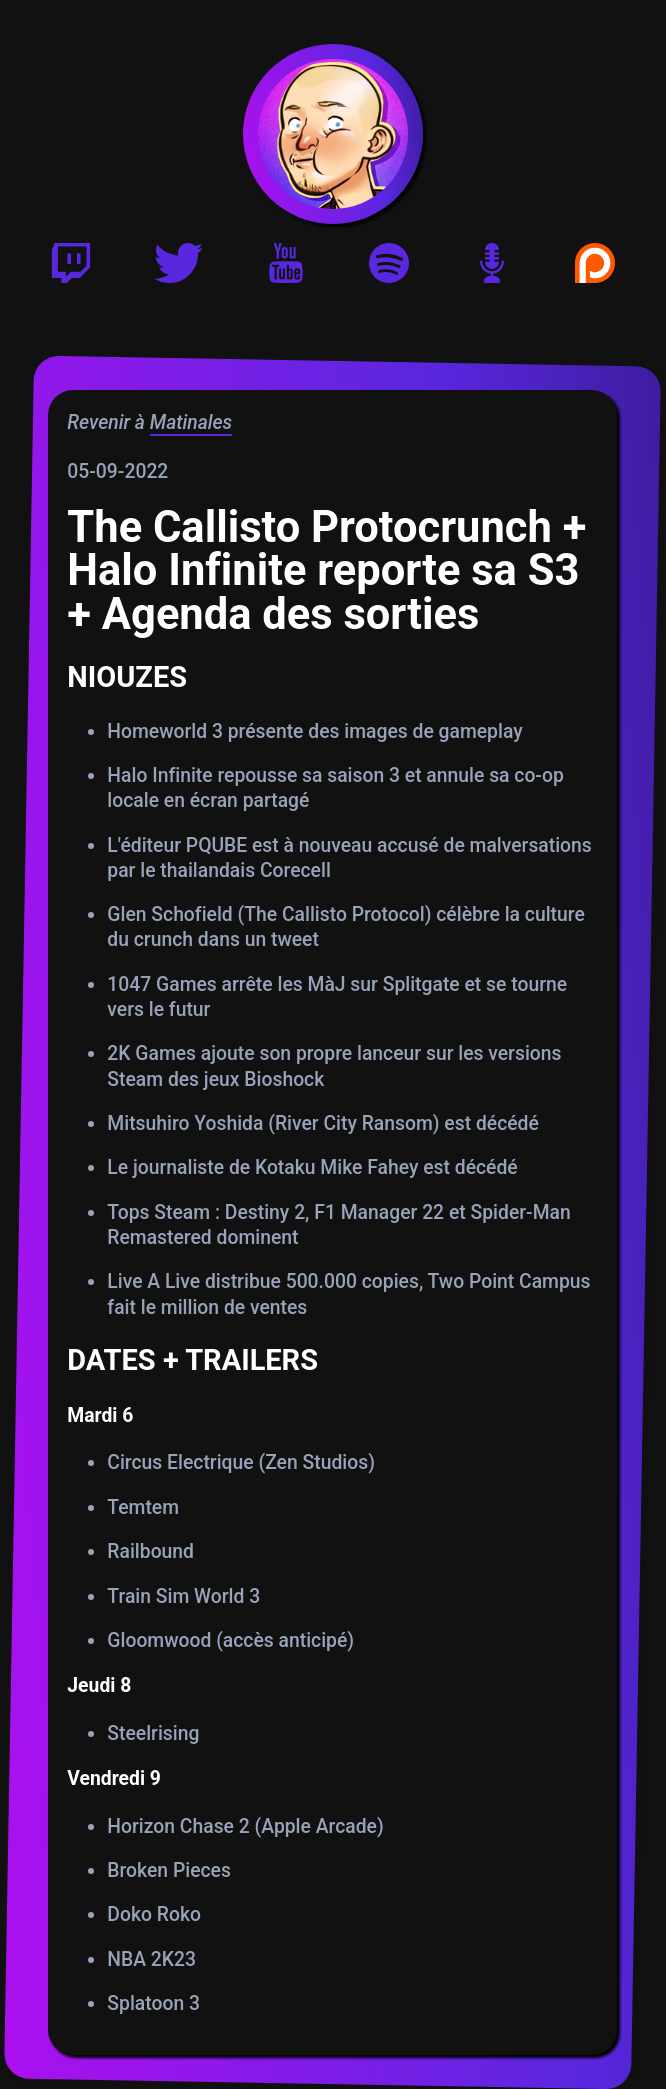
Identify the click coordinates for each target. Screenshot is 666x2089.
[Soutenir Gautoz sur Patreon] (595, 269)
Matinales (191, 422)
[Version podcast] (492, 269)
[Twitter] (178, 269)
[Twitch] (71, 269)
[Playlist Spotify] (389, 269)
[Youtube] (286, 269)
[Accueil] (332, 134)
